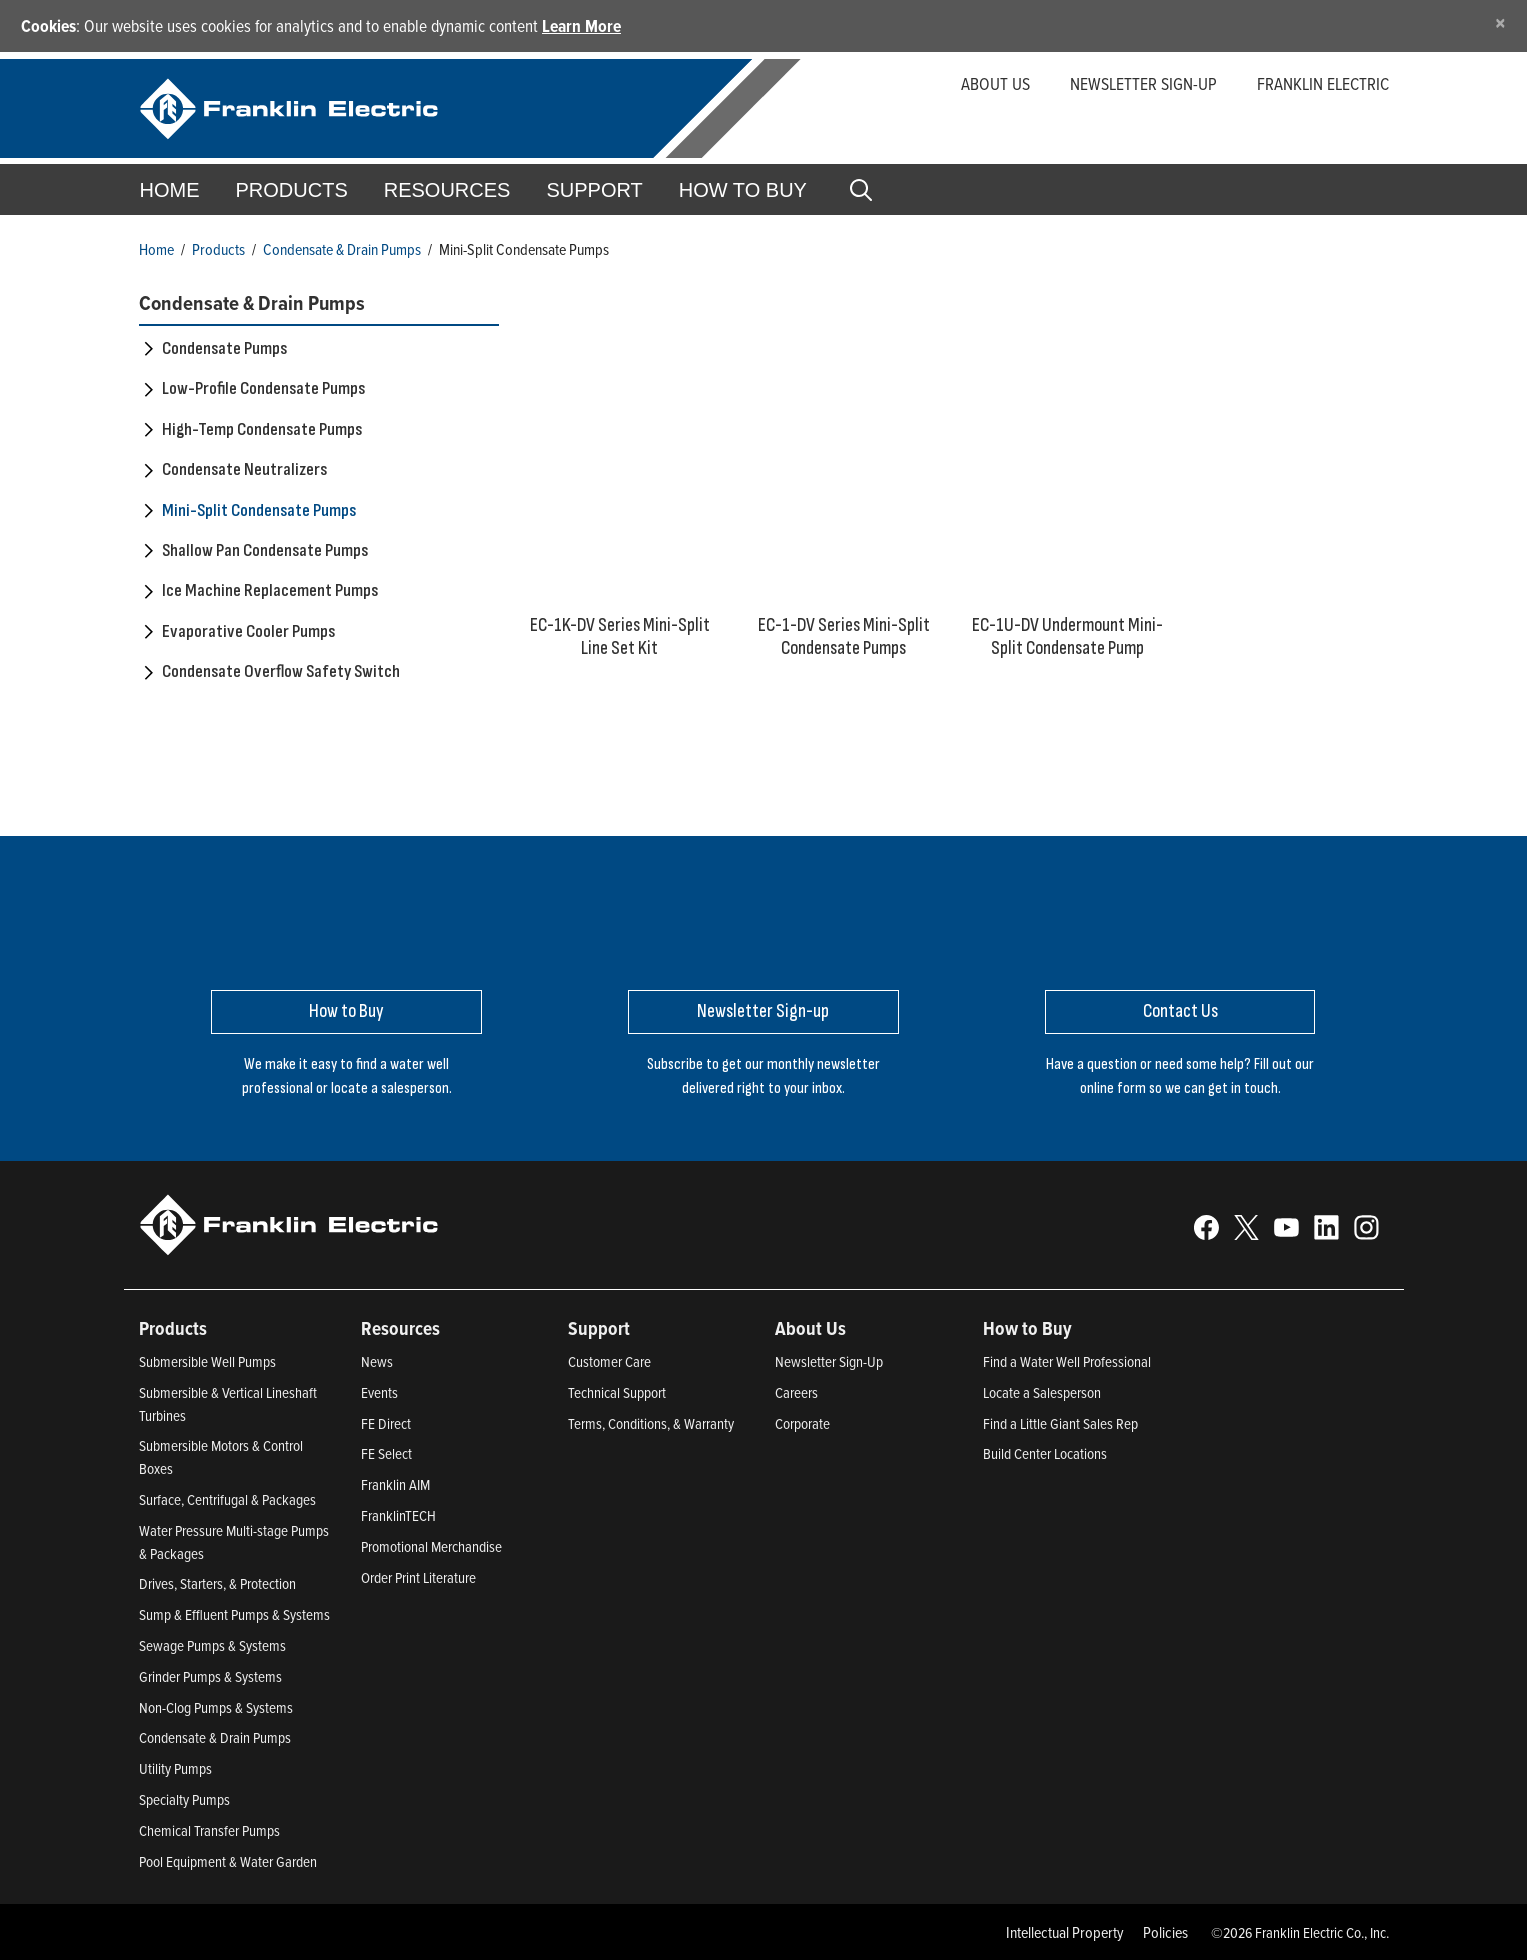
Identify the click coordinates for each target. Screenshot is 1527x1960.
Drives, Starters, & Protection (217, 1583)
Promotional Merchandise (431, 1546)
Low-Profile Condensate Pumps (263, 388)
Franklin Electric (1323, 83)
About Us (995, 83)
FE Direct (386, 1423)
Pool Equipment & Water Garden (228, 1861)
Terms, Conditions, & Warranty (651, 1423)
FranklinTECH (398, 1515)
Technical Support (617, 1392)
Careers (796, 1392)
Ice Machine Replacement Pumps (270, 590)
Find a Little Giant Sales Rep (1060, 1423)
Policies (1165, 1932)
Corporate (802, 1423)
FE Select (386, 1453)
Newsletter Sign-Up (829, 1361)
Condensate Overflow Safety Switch (281, 671)
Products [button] (292, 190)
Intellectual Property (1065, 1932)
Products (218, 249)
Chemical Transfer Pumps (209, 1830)
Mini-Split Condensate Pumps (259, 510)
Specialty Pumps (184, 1799)
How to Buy (743, 190)
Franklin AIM (395, 1484)
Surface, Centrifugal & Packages (227, 1499)
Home (170, 190)
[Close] (1500, 22)
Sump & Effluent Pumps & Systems (234, 1614)
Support (594, 190)
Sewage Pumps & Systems (212, 1645)
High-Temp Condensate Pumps (262, 429)
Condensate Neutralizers (244, 469)
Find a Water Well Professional (1067, 1361)
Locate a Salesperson (1042, 1392)
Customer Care (609, 1361)
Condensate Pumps (224, 348)
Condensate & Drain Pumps (342, 249)
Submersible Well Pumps (207, 1361)
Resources (447, 190)
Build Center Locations (1045, 1453)
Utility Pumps (175, 1768)
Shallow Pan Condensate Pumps (265, 550)
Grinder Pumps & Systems (210, 1676)
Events (379, 1392)
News (377, 1361)
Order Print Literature (418, 1577)
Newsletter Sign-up (1143, 83)
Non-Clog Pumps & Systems (216, 1707)
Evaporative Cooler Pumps (248, 631)
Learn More (581, 25)
